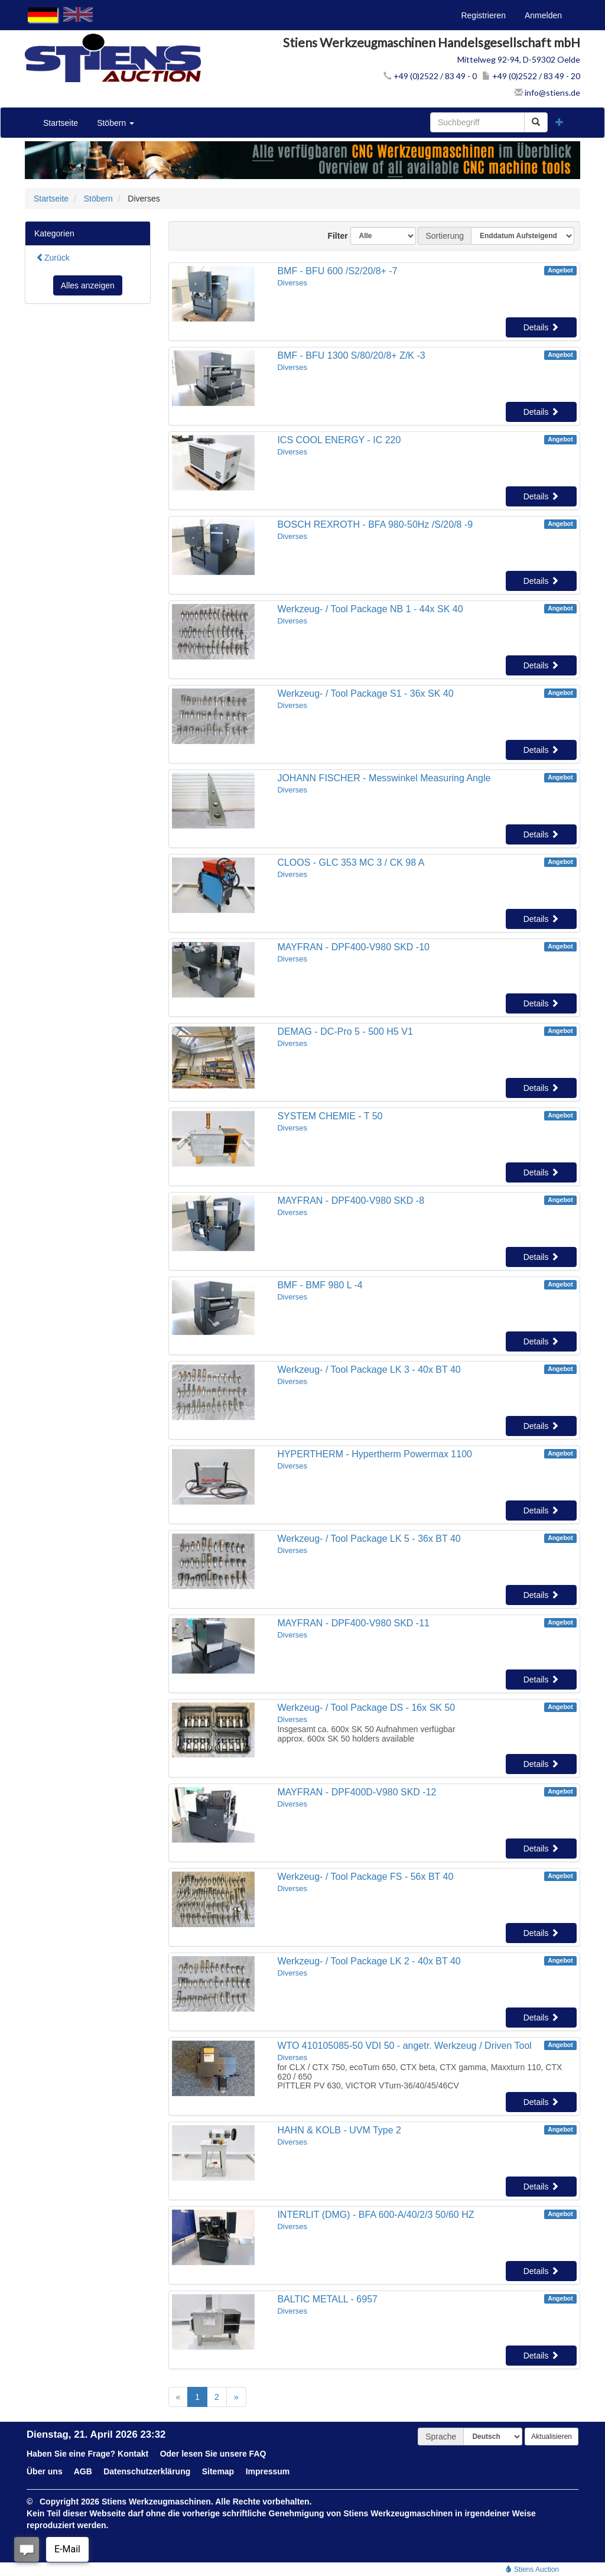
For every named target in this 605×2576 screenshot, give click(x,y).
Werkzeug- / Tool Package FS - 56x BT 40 (365, 1877)
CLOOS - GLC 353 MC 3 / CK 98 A (350, 862)
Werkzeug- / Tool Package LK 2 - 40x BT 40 (368, 1961)
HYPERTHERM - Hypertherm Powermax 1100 (374, 1454)
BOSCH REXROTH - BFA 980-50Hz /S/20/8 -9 (375, 524)
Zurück (53, 257)
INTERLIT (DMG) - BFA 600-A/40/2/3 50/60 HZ (375, 2215)
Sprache (440, 2436)
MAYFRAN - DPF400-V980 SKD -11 (353, 1623)
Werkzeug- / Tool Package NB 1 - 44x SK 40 (370, 609)
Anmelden (543, 15)
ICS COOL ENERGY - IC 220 (339, 440)
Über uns (45, 2471)
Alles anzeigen (88, 285)
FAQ (257, 2453)
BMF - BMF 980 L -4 (319, 1285)
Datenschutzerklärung (146, 2471)
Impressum (268, 2471)
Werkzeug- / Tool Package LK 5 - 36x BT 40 (368, 1539)
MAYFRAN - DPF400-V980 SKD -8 (350, 1201)
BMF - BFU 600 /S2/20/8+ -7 (337, 271)
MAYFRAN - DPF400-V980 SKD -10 (353, 947)
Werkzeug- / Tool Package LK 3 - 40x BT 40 (368, 1370)
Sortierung (444, 236)
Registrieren (483, 15)
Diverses (292, 282)
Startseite (60, 123)
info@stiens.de (547, 92)
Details (541, 327)
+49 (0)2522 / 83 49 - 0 (430, 76)
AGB (83, 2471)
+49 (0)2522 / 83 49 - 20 (531, 76)
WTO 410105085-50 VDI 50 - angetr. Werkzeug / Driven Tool (404, 2046)
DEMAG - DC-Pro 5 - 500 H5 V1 (344, 1031)
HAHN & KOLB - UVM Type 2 (339, 2130)
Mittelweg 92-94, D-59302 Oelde (518, 59)
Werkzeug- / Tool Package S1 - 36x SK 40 (365, 693)
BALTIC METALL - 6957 (327, 2299)
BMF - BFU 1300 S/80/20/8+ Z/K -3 (351, 355)
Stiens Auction (532, 2569)
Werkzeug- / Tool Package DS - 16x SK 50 (366, 1708)
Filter (333, 236)
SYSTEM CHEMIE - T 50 (329, 1116)
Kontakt (133, 2453)
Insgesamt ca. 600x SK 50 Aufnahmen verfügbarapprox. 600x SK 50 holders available (366, 1733)
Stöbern (115, 123)
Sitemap (218, 2471)
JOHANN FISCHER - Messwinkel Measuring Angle (383, 778)
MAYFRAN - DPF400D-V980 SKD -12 (356, 1792)
